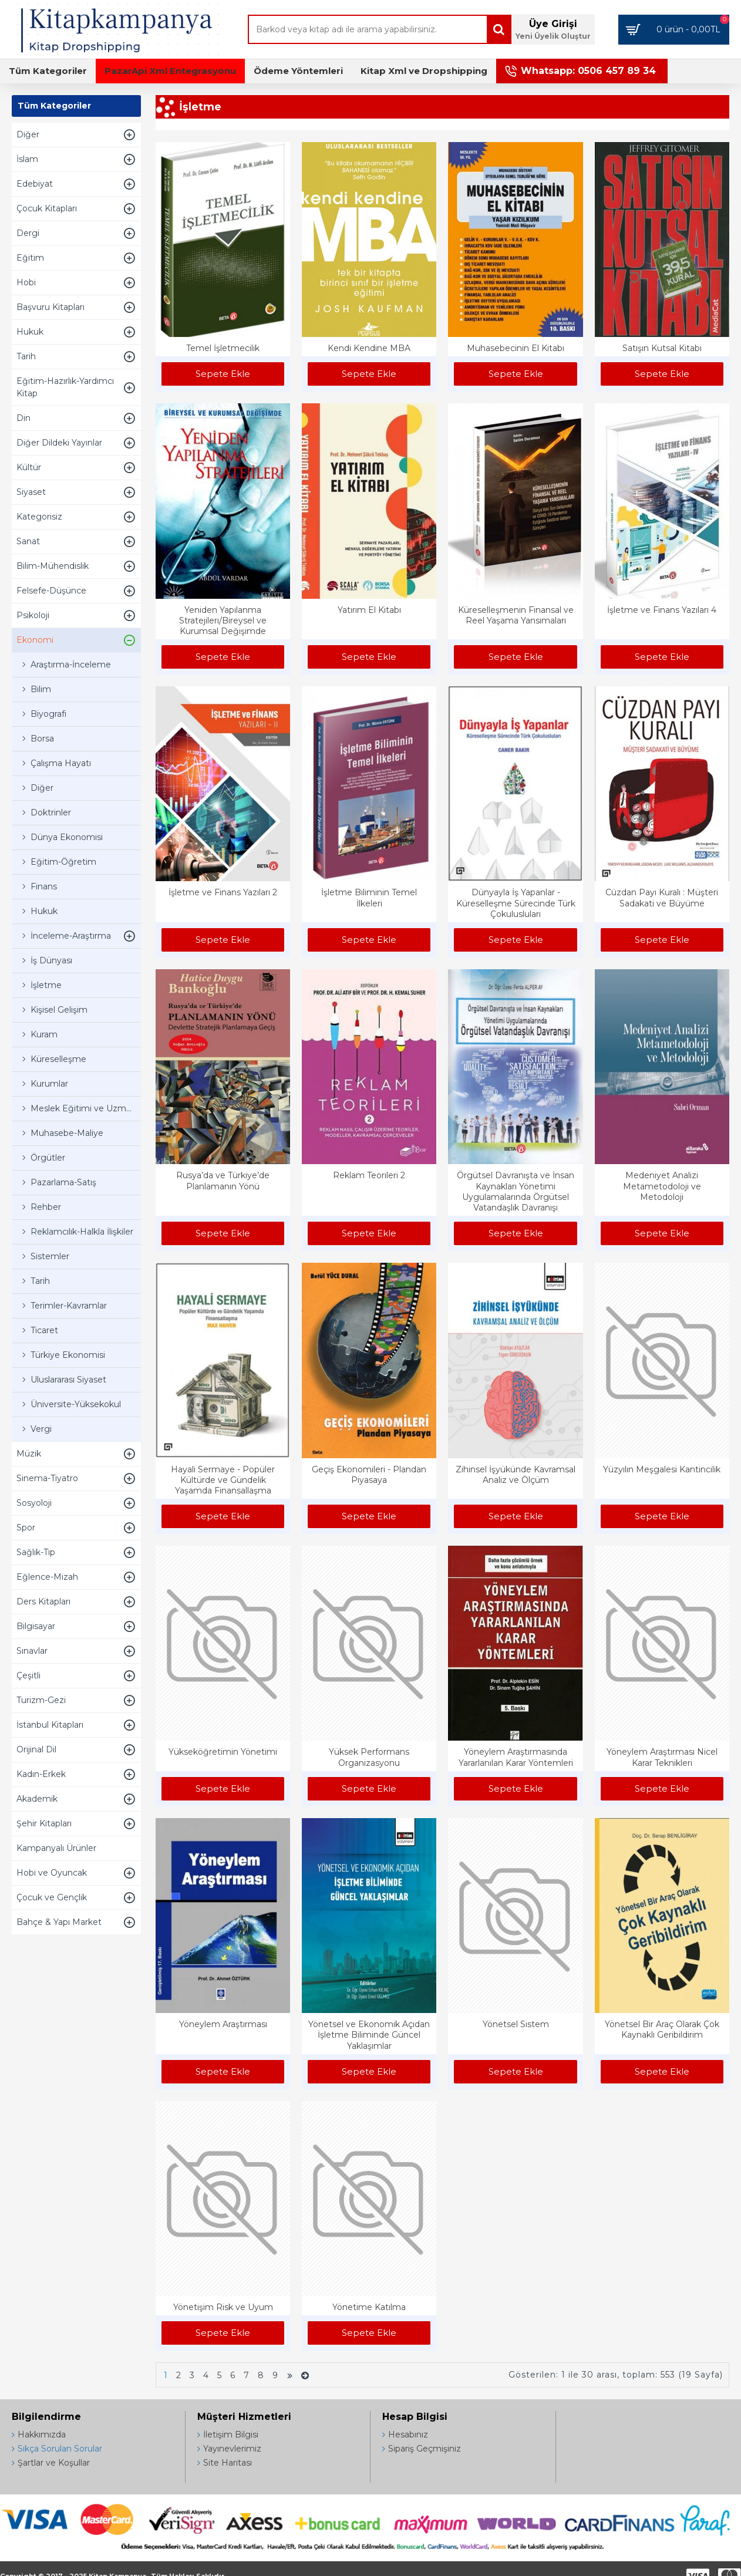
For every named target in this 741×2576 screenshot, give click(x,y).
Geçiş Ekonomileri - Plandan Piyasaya (369, 1474)
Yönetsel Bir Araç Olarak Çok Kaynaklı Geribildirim (662, 2029)
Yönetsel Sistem (516, 2024)
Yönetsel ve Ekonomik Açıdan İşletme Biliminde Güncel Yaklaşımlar (369, 2035)
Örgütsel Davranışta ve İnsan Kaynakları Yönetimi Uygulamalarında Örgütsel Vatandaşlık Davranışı (515, 1191)
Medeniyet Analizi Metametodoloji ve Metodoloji (662, 1186)
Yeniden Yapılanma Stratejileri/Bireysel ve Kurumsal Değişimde (223, 620)
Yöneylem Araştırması (223, 2024)
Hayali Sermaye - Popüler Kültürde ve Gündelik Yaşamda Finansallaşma (223, 1480)
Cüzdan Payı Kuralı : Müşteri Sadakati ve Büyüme (661, 897)
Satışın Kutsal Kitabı (662, 348)
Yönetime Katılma (369, 2307)
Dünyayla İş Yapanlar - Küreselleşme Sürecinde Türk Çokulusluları (515, 903)
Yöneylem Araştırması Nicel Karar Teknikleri (662, 1757)
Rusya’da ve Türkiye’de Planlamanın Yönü (223, 1180)
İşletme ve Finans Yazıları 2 (223, 892)
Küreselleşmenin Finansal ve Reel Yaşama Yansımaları (516, 615)
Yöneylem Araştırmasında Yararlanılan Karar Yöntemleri (516, 1757)
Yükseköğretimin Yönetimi (223, 1751)
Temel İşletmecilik (223, 348)
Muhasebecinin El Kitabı (515, 348)
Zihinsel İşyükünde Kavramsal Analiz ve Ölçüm (515, 1474)
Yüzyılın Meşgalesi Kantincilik (661, 1469)
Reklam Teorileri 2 (369, 1175)
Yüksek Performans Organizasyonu (369, 1757)
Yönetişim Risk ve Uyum (223, 2307)
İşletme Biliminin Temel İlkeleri (369, 897)
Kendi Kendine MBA (369, 348)
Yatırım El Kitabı (369, 610)
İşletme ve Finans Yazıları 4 (661, 610)
